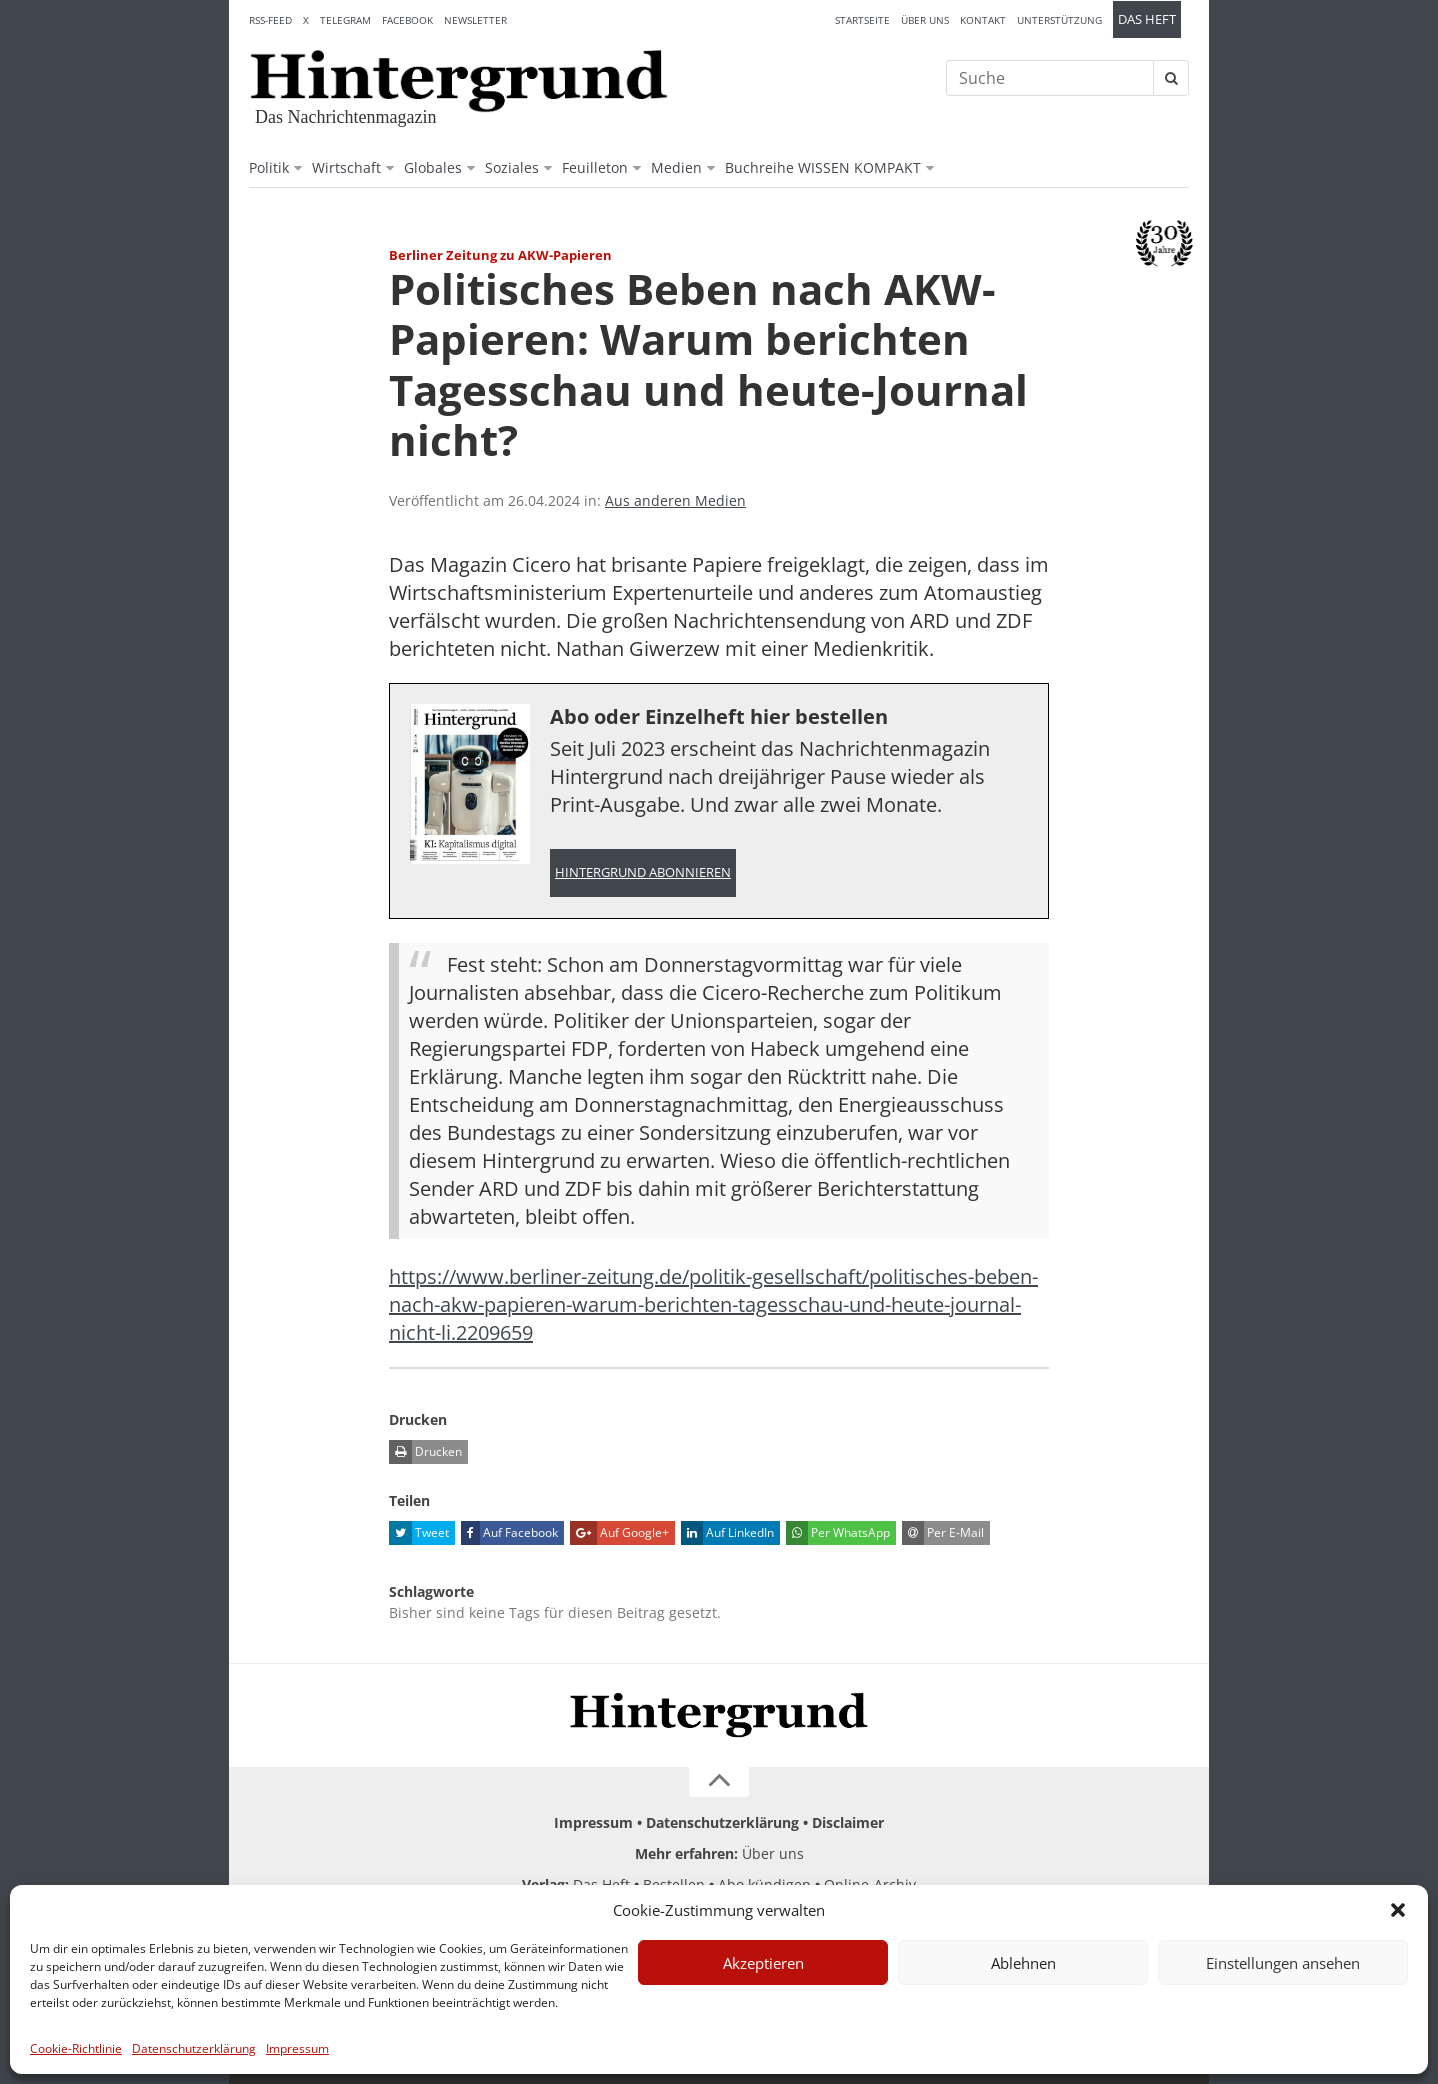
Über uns (925, 20)
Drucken (425, 1452)
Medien (676, 167)
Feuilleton (595, 167)
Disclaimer (848, 1822)
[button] (1398, 1910)
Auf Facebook (509, 1533)
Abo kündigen (764, 1884)
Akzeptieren (763, 1963)
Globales (433, 167)
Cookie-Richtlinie (76, 2048)
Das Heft (1147, 19)
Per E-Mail (943, 1533)
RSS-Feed (270, 20)
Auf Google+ (619, 1533)
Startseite (862, 20)
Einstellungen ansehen (1283, 1963)
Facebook (407, 20)
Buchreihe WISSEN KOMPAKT (823, 167)
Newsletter (475, 20)
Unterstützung (1059, 20)
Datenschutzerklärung (194, 2048)
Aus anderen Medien (675, 500)
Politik (269, 167)
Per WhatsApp (838, 1533)
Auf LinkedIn (727, 1533)
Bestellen (674, 1884)
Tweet (419, 1533)
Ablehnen (1023, 1963)
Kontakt (983, 20)
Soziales (512, 167)
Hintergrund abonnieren (643, 872)
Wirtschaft (346, 167)
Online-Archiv (870, 1884)
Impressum (297, 2048)
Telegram (345, 20)
